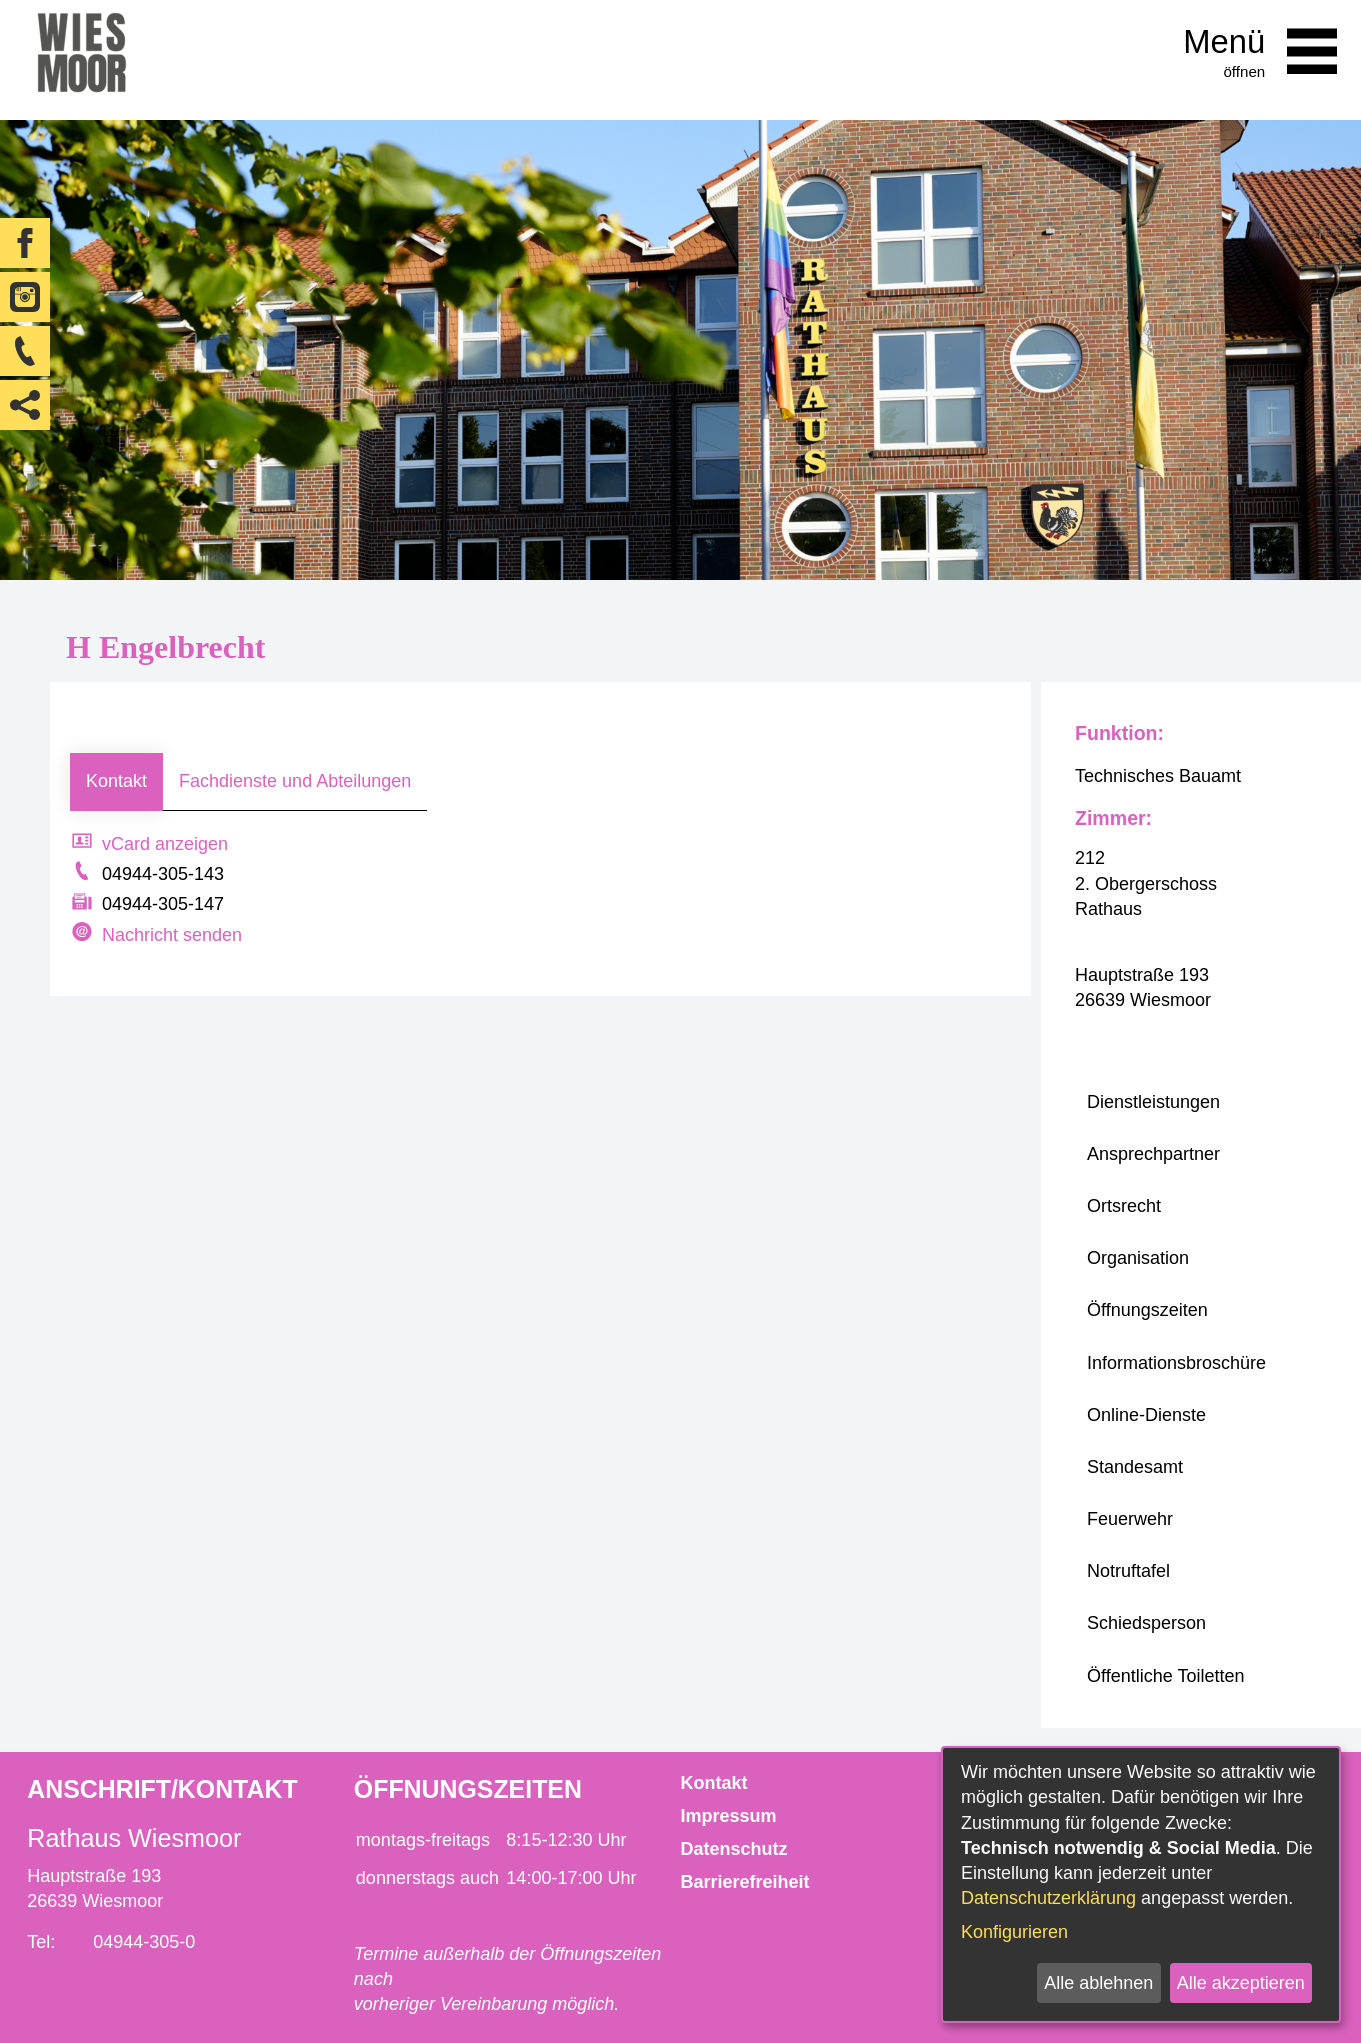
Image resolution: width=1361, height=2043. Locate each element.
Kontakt (116, 781)
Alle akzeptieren (1241, 1983)
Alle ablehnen (1098, 1983)
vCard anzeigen (165, 844)
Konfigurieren (1014, 1932)
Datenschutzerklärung (1048, 1898)
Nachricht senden (172, 935)
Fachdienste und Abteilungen (295, 781)
